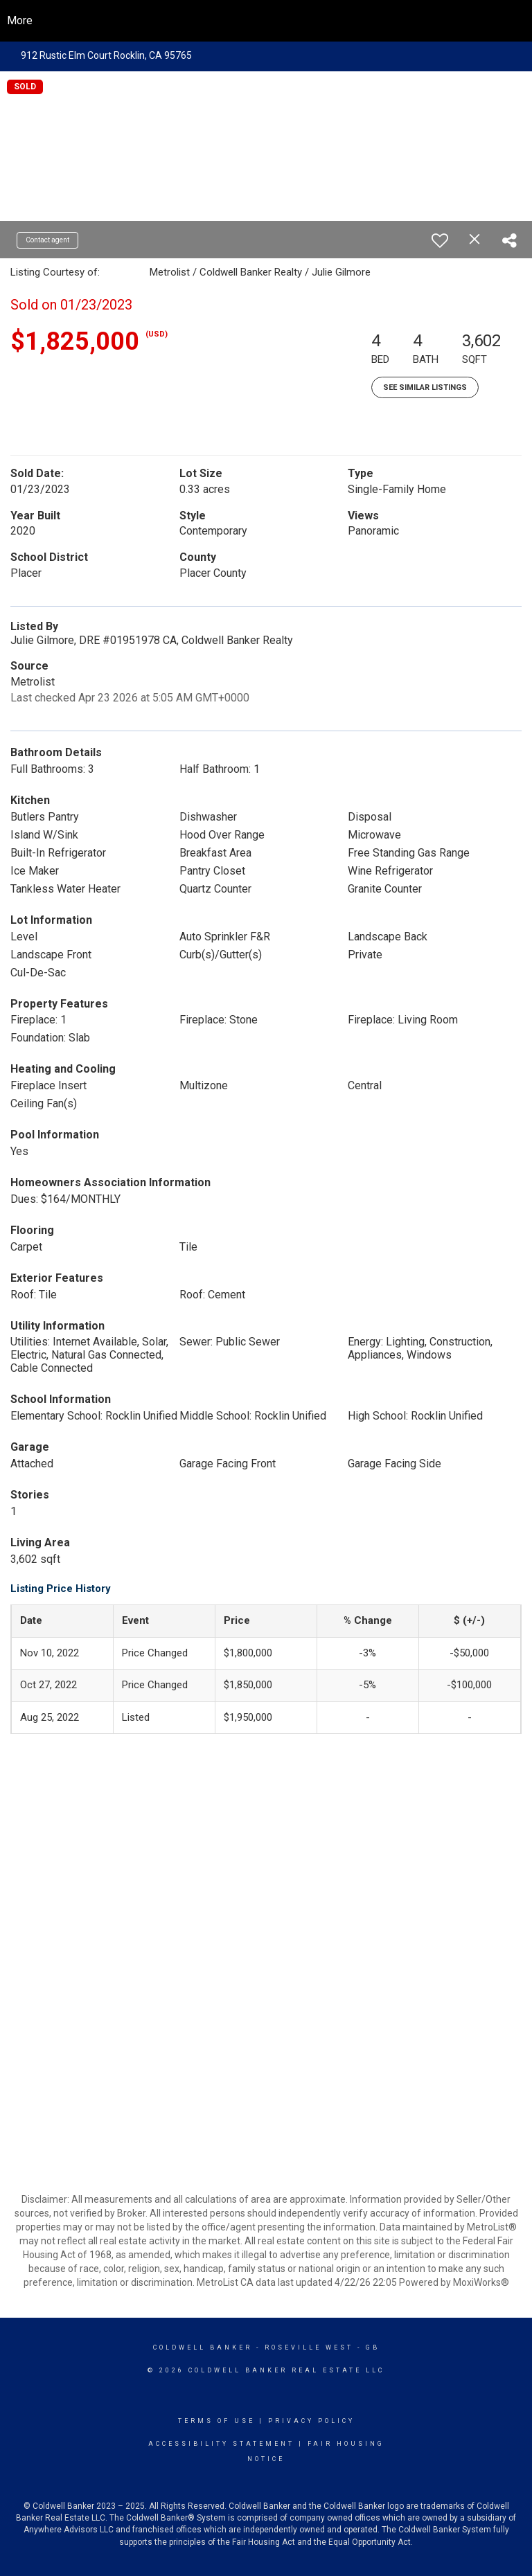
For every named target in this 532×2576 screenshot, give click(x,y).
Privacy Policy (311, 2420)
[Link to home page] (266, 21)
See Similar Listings (425, 387)
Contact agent (47, 240)
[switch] (440, 240)
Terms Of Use (216, 2420)
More (20, 20)
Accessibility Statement (221, 2443)
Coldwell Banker (202, 2347)
